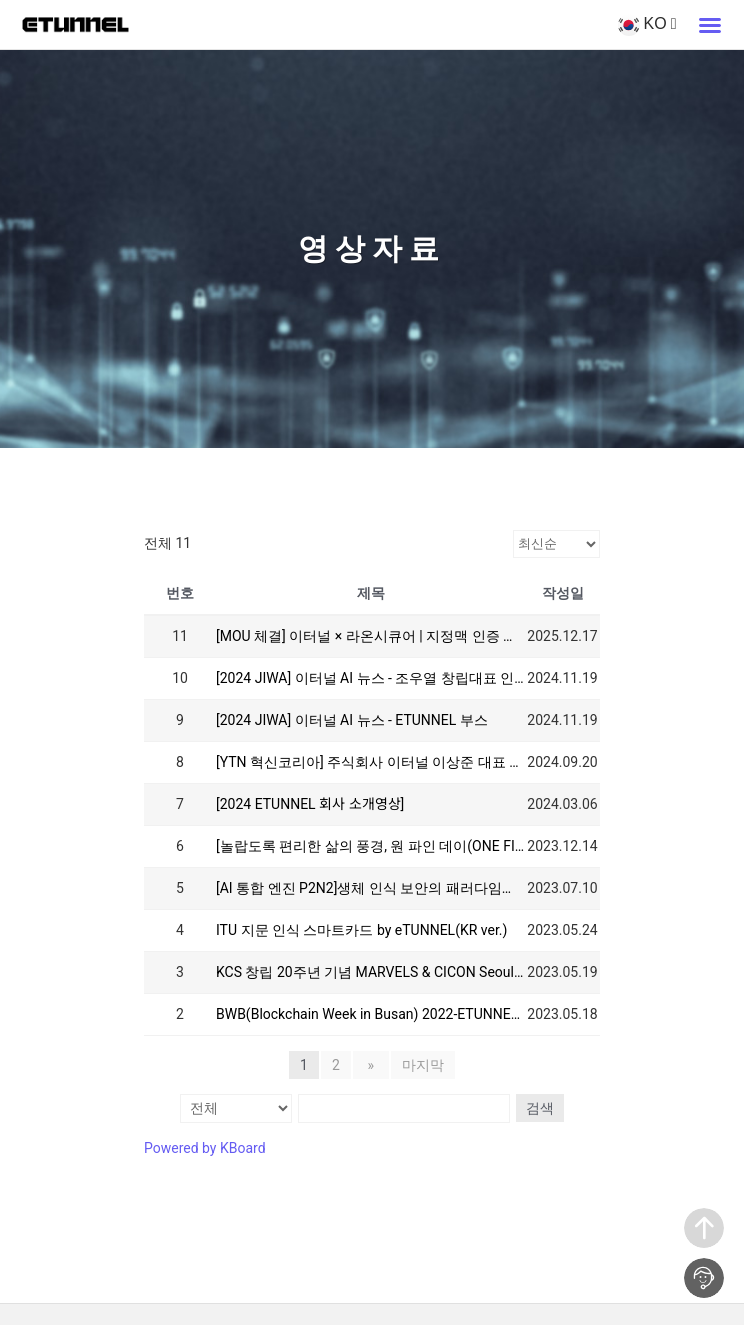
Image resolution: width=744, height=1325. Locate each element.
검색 (538, 1108)
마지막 (419, 1065)
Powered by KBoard (205, 1147)
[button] (710, 25)
